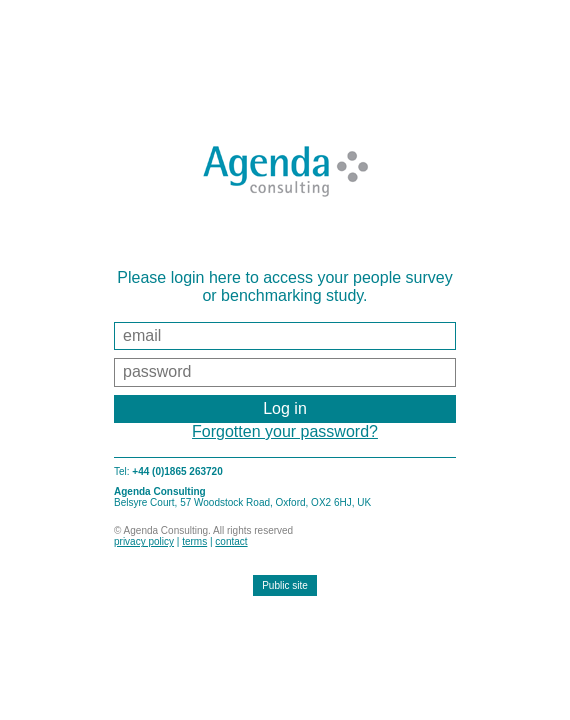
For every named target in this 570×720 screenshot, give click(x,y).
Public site (285, 585)
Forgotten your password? (285, 431)
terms (194, 541)
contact (231, 541)
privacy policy (144, 541)
